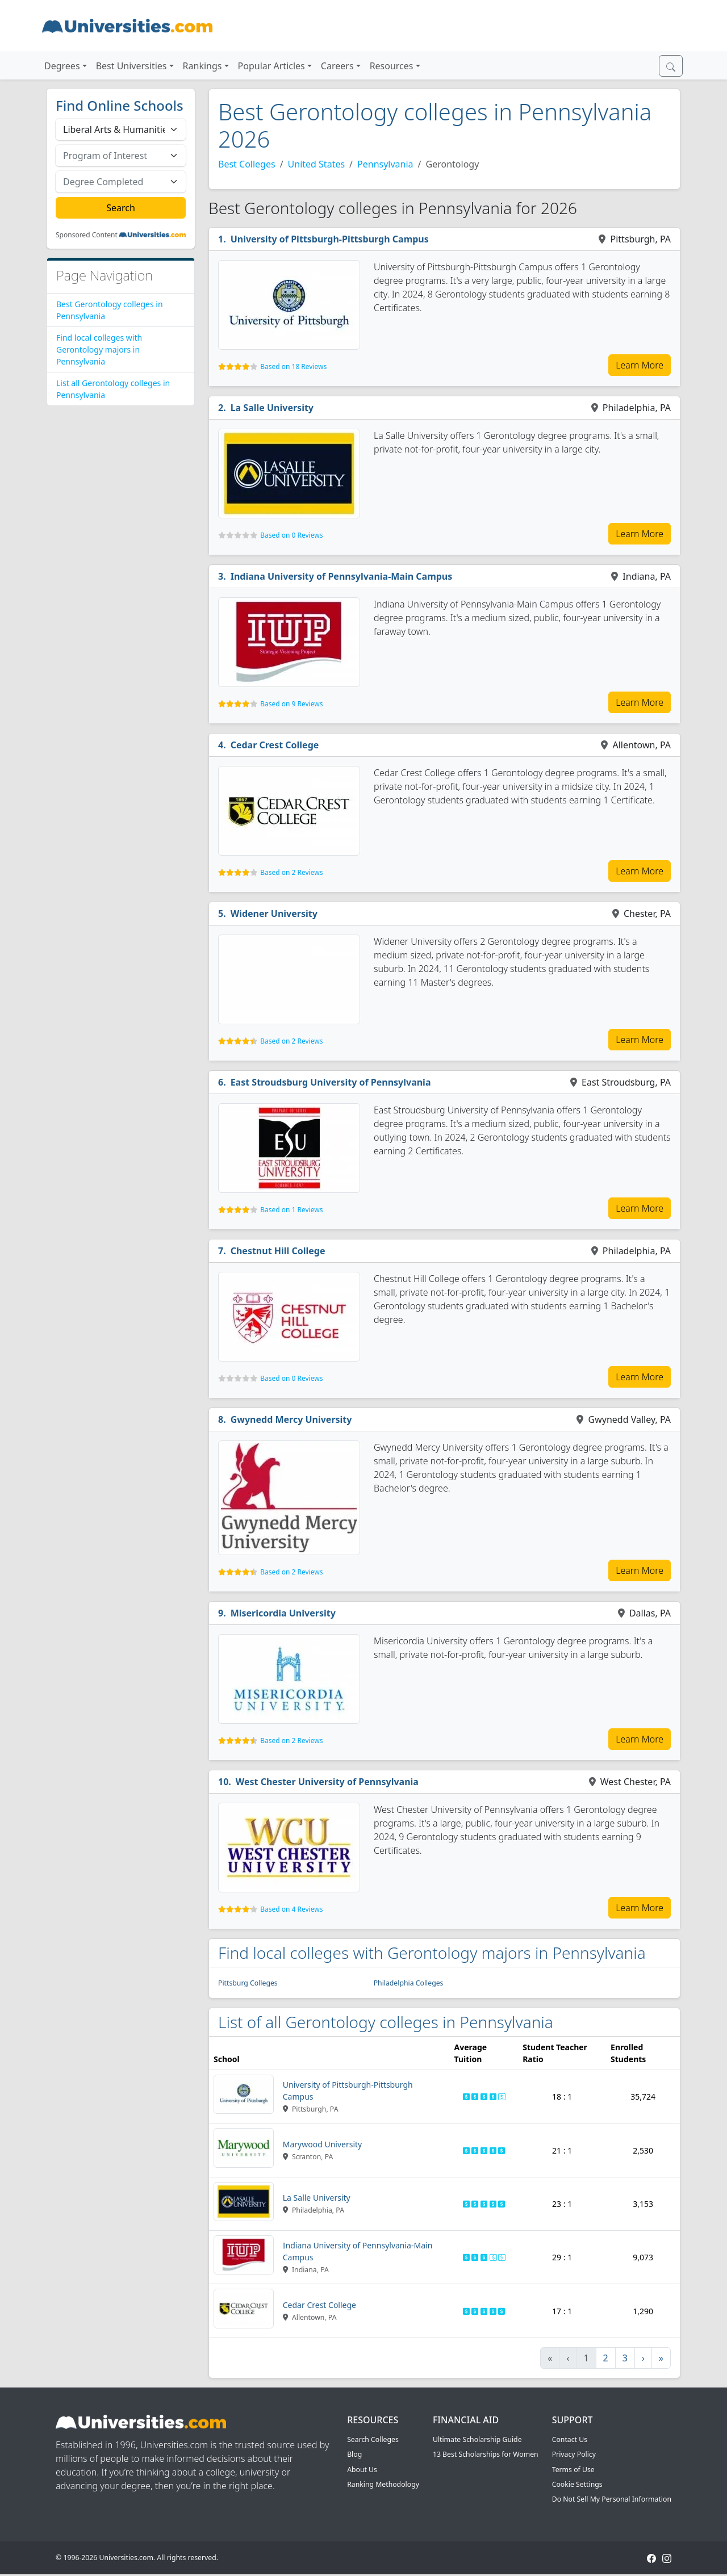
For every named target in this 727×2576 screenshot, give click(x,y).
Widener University (274, 913)
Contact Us (569, 2439)
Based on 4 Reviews (291, 1909)
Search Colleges (373, 2439)
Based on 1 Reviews (291, 1209)
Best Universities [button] (131, 66)
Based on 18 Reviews (293, 366)
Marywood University (322, 2144)
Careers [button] (337, 66)
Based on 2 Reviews (291, 872)
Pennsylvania (385, 164)
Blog (354, 2454)
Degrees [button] (62, 66)
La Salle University (272, 407)
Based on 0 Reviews (291, 535)
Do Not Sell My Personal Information (611, 2499)
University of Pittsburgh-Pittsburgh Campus (330, 239)
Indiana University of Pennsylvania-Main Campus (342, 576)
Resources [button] (391, 66)
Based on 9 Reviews (291, 704)
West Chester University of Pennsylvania (327, 1781)
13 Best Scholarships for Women (485, 2454)
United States (316, 164)
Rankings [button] (202, 66)
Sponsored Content (87, 235)
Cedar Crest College (275, 745)
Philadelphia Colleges (409, 1983)
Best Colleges (246, 164)
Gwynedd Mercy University (291, 1419)
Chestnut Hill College (278, 1251)
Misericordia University (283, 1613)
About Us (362, 2469)
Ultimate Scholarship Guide (477, 2439)
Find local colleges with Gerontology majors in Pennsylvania (99, 349)
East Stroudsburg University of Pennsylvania (331, 1082)
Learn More (639, 365)
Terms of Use (573, 2469)
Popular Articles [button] (271, 66)
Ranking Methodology (383, 2484)
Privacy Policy (574, 2454)
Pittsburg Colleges (248, 1983)
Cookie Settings (577, 2484)
